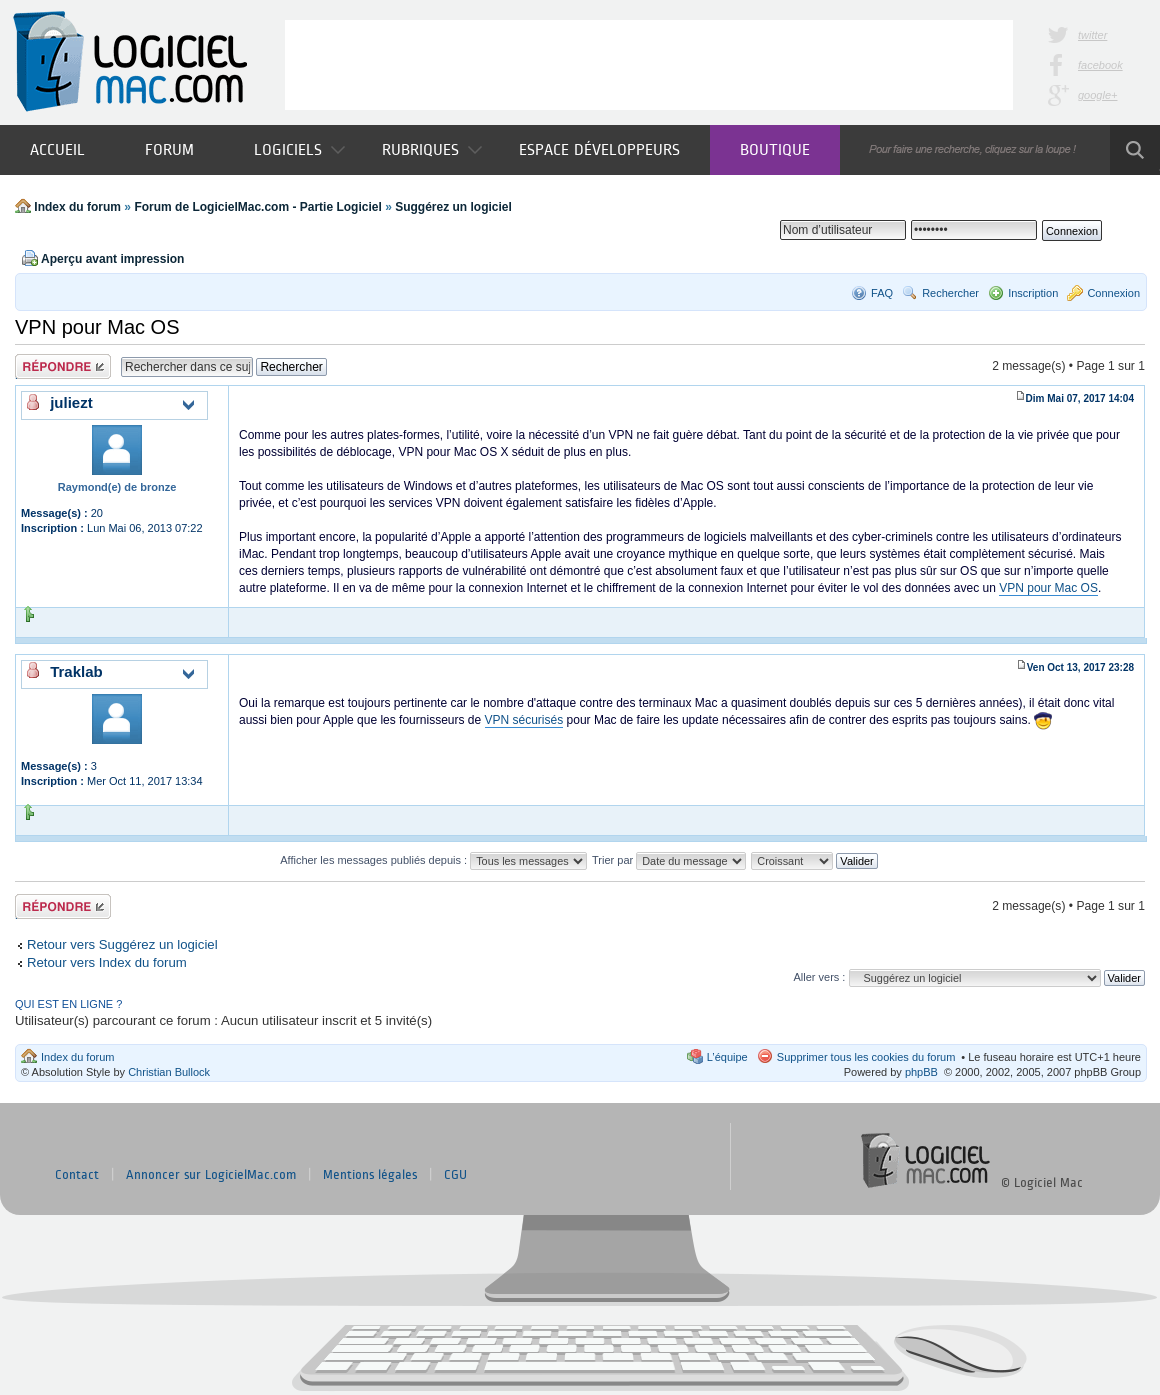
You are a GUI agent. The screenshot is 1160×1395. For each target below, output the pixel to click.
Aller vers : (819, 977)
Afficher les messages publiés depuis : (433, 860)
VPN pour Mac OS (97, 327)
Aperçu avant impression (112, 259)
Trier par (669, 860)
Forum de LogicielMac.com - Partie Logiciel (257, 207)
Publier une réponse (63, 366)
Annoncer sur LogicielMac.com (211, 1175)
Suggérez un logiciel (453, 207)
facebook (1100, 65)
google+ (1097, 95)
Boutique (775, 149)
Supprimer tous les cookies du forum (866, 1057)
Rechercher (950, 293)
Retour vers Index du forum (107, 962)
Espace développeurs (599, 149)
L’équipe (727, 1057)
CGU (455, 1175)
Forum (169, 149)
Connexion (1113, 293)
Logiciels (299, 149)
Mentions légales (370, 1175)
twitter (1092, 35)
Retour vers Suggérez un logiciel (122, 944)
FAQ (882, 293)
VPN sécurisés (524, 720)
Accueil (57, 149)
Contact (77, 1175)
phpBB (921, 1072)
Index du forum (77, 207)
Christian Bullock (169, 1072)
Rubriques (432, 149)
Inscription (1033, 293)
